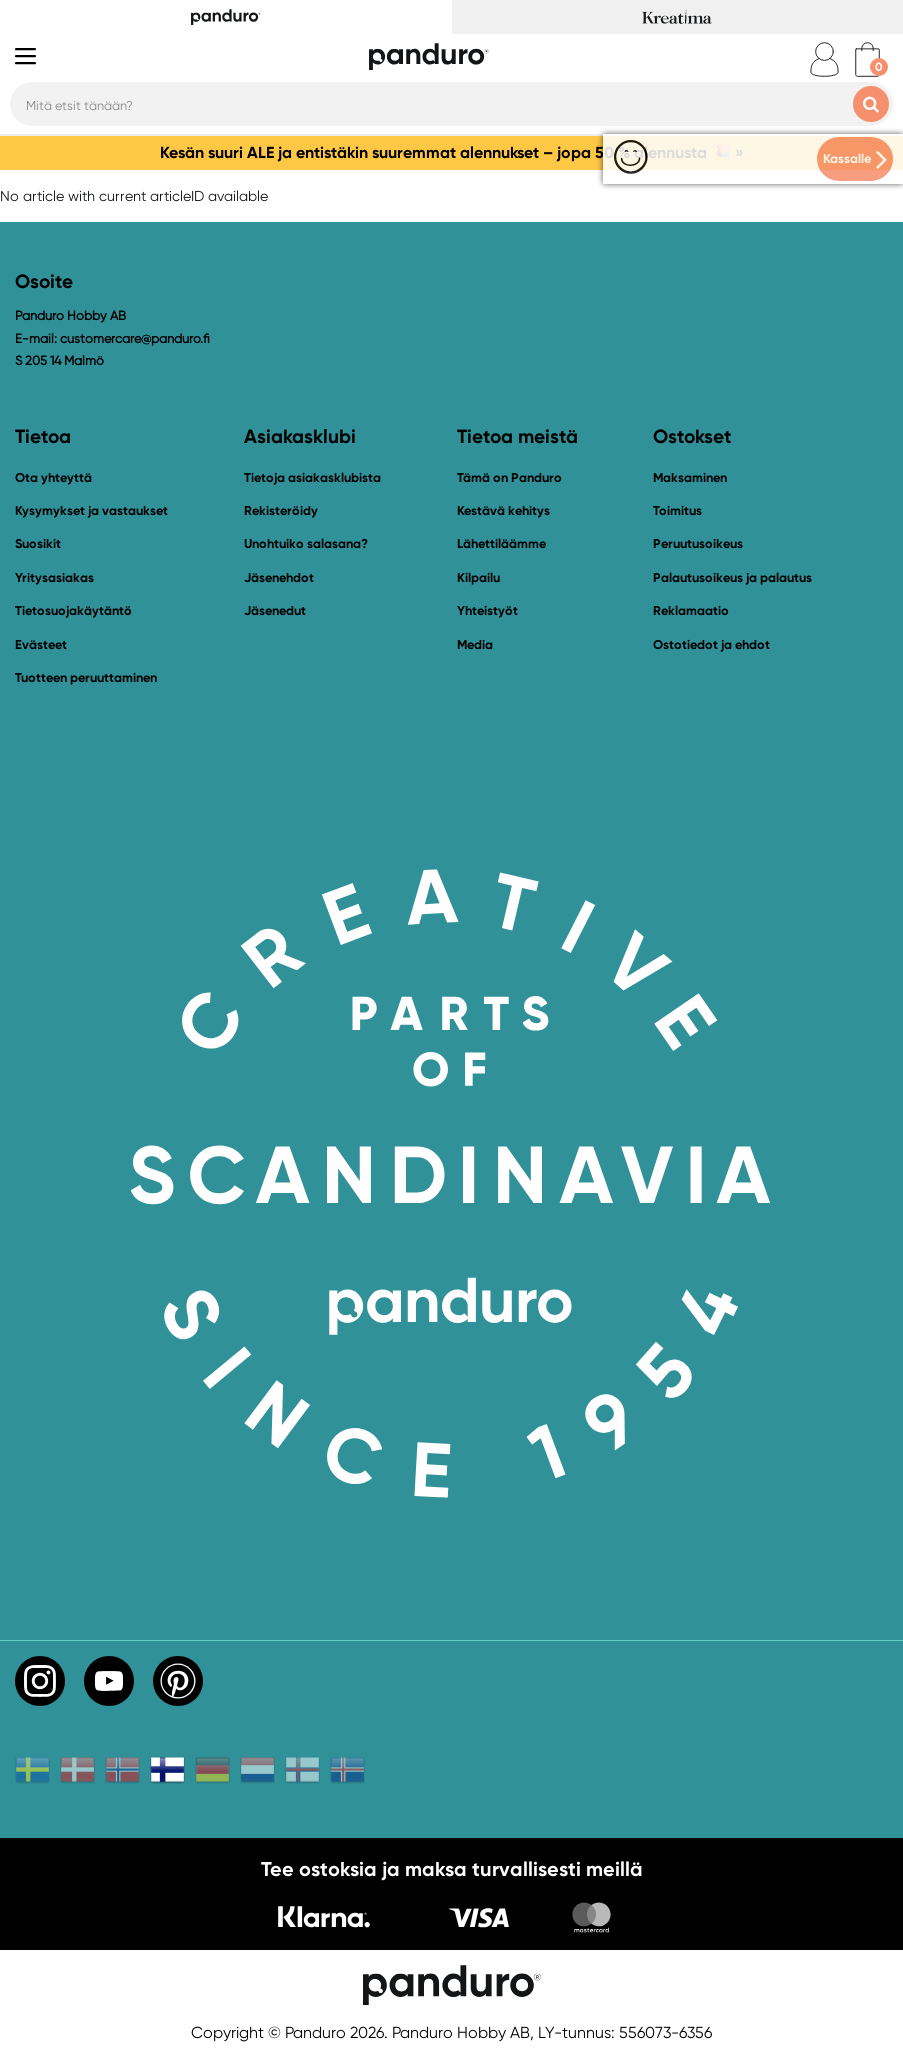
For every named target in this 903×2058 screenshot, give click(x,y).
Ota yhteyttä (53, 477)
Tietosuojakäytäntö (73, 610)
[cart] (867, 59)
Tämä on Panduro (509, 477)
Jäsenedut (275, 610)
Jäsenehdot (279, 577)
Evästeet (41, 645)
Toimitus (677, 510)
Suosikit (38, 543)
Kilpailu (478, 577)
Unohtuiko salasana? (306, 543)
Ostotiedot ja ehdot (711, 644)
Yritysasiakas (54, 577)
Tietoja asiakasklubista (312, 477)
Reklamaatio (691, 610)
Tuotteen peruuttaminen (86, 677)
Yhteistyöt (487, 610)
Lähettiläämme (501, 543)
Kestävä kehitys (503, 510)
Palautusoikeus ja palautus (732, 577)
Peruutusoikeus (698, 543)
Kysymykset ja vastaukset (91, 510)
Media (475, 644)
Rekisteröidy (281, 510)
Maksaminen (690, 477)
